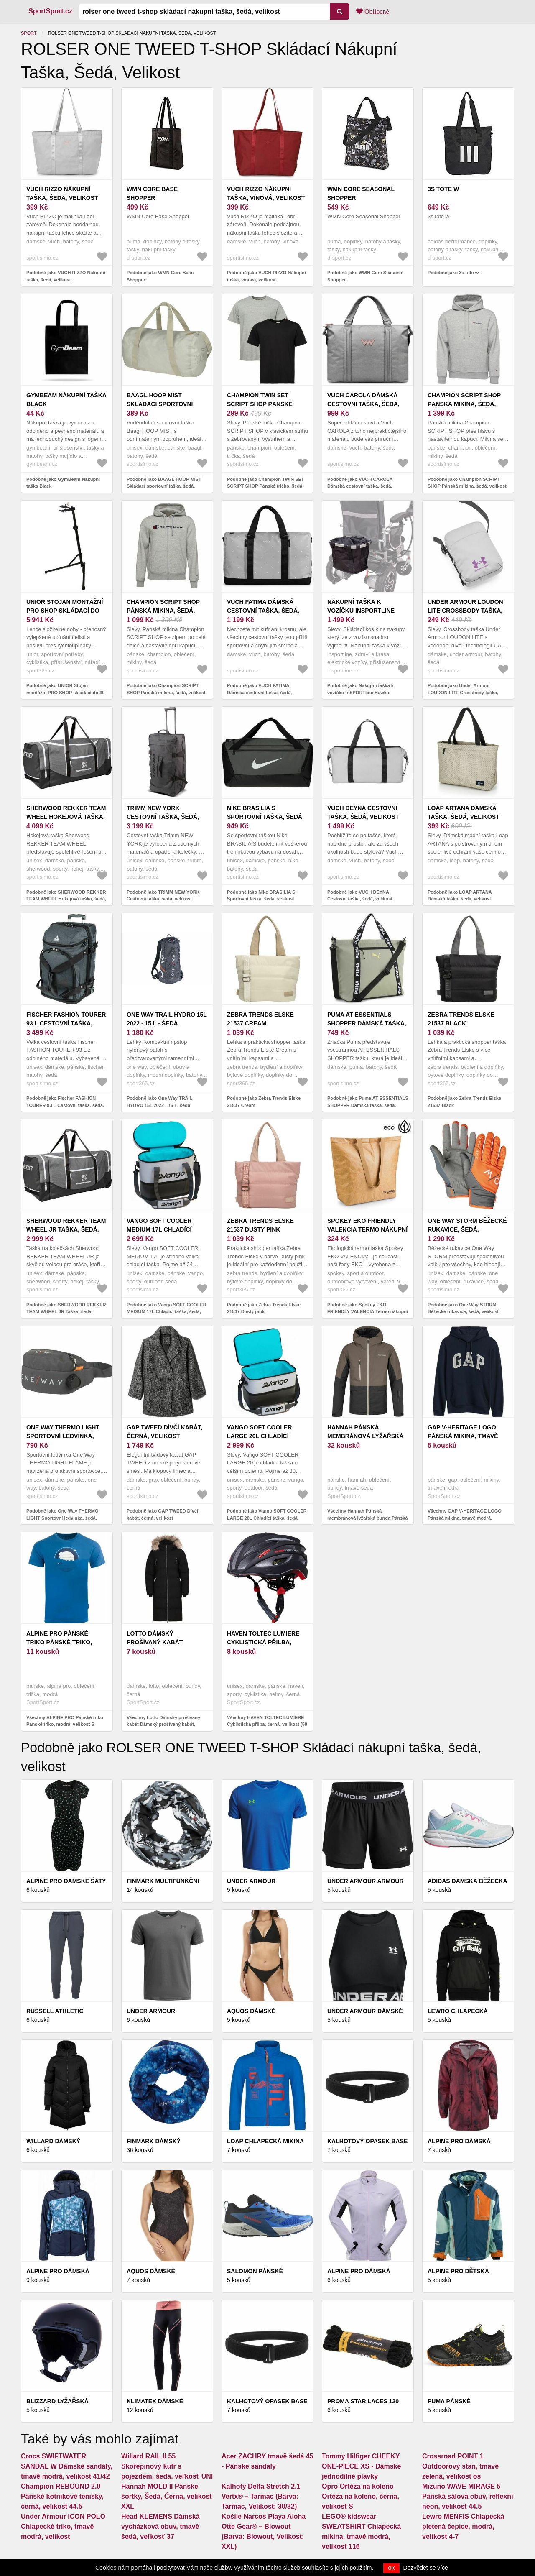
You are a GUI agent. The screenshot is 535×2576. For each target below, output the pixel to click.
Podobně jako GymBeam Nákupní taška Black (63, 483)
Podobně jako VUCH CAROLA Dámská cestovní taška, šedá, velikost (359, 486)
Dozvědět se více (425, 2567)
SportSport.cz (50, 11)
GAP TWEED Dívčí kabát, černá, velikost (164, 1431)
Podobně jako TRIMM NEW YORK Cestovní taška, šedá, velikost (163, 895)
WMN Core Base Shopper (152, 193)
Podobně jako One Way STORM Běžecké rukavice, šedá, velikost (463, 1308)
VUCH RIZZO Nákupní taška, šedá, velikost (62, 193)
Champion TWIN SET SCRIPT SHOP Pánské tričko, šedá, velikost (264, 404)
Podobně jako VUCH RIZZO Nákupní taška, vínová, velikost (266, 276)
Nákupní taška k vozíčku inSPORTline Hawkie (361, 610)
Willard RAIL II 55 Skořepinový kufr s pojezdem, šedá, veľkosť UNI (167, 2466)
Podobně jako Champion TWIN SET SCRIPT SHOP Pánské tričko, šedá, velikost (265, 486)
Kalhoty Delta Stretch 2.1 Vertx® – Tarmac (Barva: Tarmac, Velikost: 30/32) (261, 2496)
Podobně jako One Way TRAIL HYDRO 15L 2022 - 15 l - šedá (159, 1102)
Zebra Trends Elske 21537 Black (461, 1019)
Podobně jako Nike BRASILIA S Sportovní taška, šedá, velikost (261, 895)
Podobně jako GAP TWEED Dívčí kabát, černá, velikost (162, 1514)
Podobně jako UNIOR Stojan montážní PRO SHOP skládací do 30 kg (65, 692)
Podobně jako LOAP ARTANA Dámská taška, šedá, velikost (460, 895)
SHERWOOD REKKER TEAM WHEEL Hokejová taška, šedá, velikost (66, 817)
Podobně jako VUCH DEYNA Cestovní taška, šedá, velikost (359, 895)
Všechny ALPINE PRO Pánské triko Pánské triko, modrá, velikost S (64, 1721)
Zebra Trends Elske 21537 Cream (260, 1019)
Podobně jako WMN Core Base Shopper (160, 276)
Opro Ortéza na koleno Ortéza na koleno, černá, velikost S (360, 2496)
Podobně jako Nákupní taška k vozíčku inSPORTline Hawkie (360, 689)
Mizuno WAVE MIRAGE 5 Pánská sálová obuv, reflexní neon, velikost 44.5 (467, 2496)
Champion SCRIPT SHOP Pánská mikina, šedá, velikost (464, 404)
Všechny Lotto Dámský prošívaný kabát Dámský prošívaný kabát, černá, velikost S (163, 1724)
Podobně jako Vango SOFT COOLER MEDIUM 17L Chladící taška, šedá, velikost (166, 1311)
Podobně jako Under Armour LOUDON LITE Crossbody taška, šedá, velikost (463, 692)
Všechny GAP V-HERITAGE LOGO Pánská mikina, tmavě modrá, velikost (465, 1517)
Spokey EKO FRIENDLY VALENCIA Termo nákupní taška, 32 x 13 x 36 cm (367, 1229)
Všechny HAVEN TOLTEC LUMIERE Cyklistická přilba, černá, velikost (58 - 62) (267, 1724)
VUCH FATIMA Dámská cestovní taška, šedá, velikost (263, 610)
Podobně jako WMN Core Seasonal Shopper (365, 276)
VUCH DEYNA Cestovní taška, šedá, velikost (363, 812)
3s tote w (443, 189)
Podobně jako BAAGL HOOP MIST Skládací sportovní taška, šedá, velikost (164, 486)
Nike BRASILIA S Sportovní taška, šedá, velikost (265, 817)
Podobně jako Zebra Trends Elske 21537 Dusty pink (264, 1308)
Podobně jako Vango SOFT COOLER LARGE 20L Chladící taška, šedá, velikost (267, 1517)
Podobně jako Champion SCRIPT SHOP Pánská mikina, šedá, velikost (467, 483)
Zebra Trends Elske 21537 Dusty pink (260, 1225)
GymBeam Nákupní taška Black (66, 399)
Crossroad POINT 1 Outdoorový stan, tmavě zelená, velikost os (460, 2466)
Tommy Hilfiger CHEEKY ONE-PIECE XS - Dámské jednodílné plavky (361, 2466)
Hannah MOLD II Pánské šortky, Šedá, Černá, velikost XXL (166, 2496)
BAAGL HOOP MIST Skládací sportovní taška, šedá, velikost (163, 404)
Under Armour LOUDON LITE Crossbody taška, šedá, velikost (465, 610)
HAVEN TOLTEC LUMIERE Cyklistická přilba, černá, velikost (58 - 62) (265, 1642)
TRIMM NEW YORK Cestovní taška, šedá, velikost (163, 817)
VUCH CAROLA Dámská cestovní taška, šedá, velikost (363, 404)
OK (391, 2568)
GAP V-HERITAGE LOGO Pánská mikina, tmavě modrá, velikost (463, 1436)
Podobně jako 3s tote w (453, 272)
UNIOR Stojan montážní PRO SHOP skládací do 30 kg (64, 610)
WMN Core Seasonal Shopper (361, 193)
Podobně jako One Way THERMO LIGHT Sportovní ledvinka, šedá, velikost (62, 1517)
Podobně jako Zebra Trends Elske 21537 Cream (264, 1102)
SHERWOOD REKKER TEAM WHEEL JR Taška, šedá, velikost (66, 1229)
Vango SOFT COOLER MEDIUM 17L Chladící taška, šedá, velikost (163, 1229)
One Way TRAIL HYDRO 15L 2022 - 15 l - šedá (167, 1019)
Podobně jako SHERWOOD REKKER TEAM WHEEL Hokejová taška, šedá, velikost (66, 898)
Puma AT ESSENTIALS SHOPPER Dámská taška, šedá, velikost (366, 1023)
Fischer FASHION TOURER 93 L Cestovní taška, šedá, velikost (66, 1023)
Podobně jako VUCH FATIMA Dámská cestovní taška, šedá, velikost (259, 692)
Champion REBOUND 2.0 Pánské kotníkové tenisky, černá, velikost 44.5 (62, 2496)
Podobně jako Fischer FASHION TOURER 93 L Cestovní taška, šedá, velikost (65, 1105)
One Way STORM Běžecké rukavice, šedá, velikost (467, 1229)
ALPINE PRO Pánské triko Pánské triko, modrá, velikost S (59, 1642)
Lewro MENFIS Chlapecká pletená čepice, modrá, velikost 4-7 (463, 2526)
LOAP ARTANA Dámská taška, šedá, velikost (463, 812)
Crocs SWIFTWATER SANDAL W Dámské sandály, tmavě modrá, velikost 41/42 (66, 2466)
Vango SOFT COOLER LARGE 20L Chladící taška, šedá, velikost (263, 1436)
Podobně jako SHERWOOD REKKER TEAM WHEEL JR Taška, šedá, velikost (66, 1311)
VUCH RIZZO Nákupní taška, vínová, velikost (266, 193)
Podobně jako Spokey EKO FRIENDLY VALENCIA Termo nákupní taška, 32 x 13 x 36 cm (367, 1311)
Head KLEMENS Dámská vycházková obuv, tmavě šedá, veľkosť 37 (160, 2526)
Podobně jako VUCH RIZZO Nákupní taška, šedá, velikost (65, 276)
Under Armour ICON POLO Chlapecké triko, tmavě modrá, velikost (63, 2526)
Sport (29, 33)
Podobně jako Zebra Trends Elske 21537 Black (464, 1102)
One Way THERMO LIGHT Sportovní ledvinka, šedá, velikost (62, 1436)
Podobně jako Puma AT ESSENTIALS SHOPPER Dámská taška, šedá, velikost (367, 1105)
